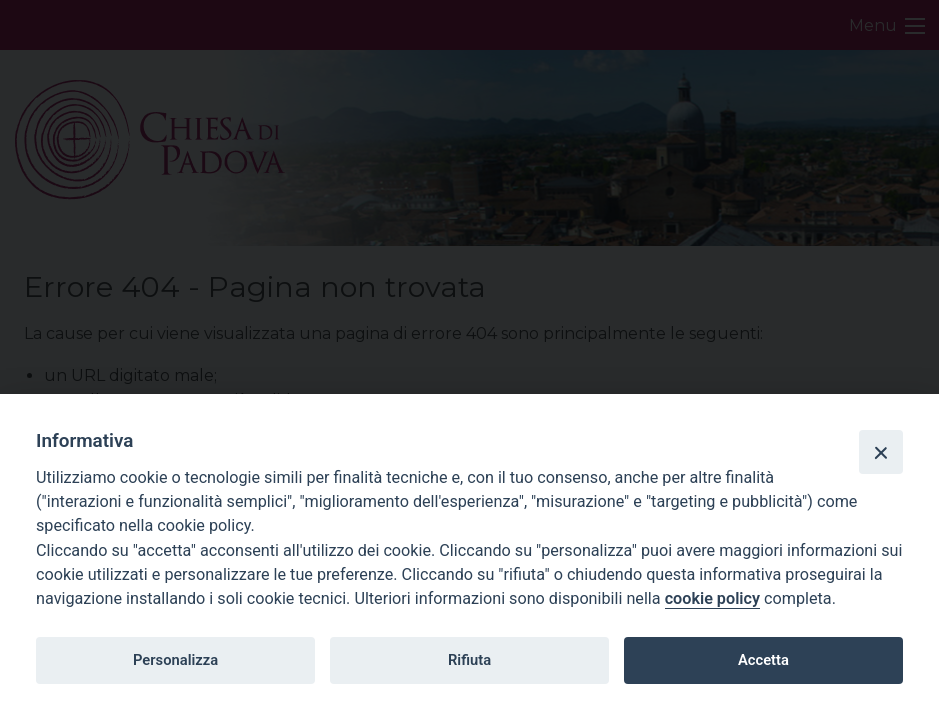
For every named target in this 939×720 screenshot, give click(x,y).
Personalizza (175, 660)
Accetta (763, 660)
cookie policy (712, 598)
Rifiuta (469, 660)
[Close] (881, 452)
